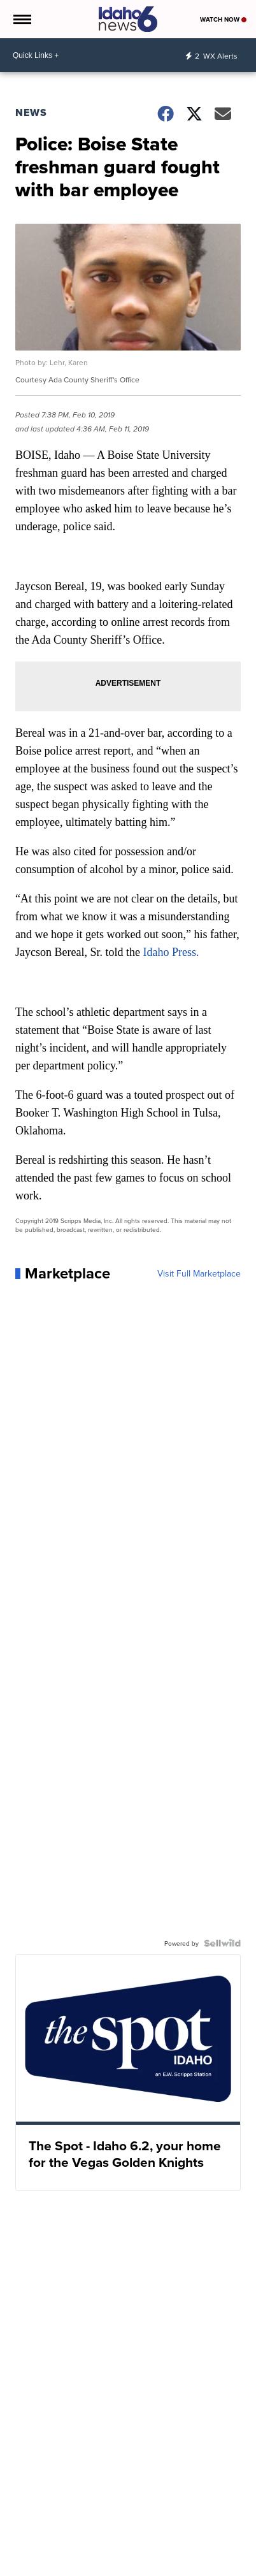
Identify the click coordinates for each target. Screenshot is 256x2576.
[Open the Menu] (21, 19)
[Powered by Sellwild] (222, 1943)
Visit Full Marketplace (199, 1273)
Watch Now (223, 19)
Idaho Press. (171, 952)
